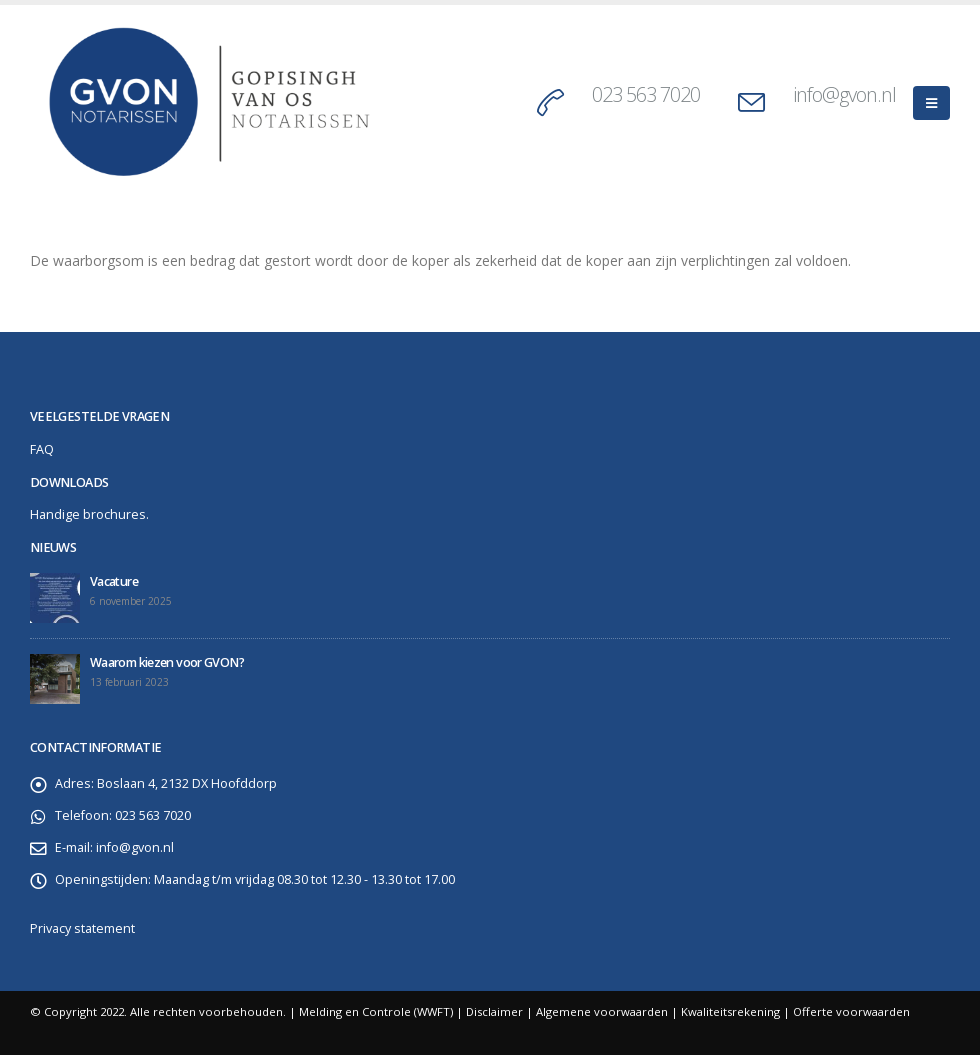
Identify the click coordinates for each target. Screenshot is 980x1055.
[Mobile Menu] (931, 103)
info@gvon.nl (844, 94)
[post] (55, 598)
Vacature (114, 581)
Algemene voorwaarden (602, 1011)
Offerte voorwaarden (851, 1011)
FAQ (42, 449)
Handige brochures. (89, 514)
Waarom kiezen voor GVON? (167, 662)
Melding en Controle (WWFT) (376, 1011)
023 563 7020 (646, 94)
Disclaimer (494, 1011)
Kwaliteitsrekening (730, 1011)
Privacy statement (82, 928)
